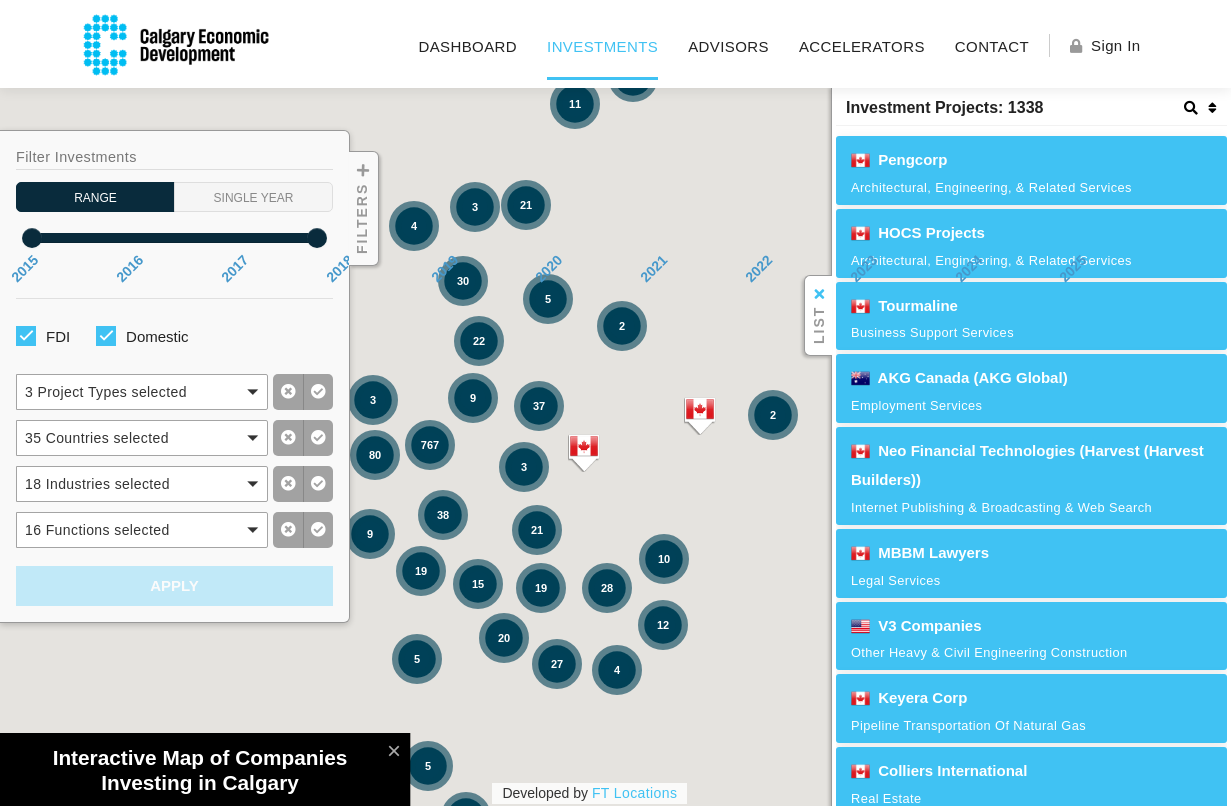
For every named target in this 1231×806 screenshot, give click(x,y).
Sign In (1105, 45)
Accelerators (862, 46)
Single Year (254, 194)
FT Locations (634, 793)
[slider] (32, 238)
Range (95, 194)
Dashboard (467, 46)
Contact (992, 46)
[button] (142, 392)
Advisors (728, 46)
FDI (58, 336)
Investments (602, 46)
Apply (174, 585)
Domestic (157, 336)
